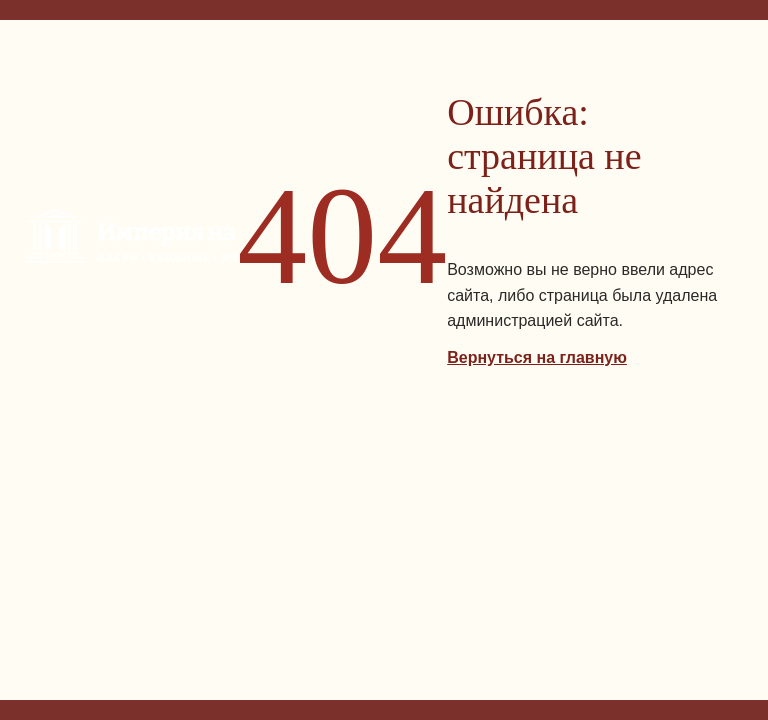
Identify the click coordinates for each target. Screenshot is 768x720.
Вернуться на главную (537, 357)
